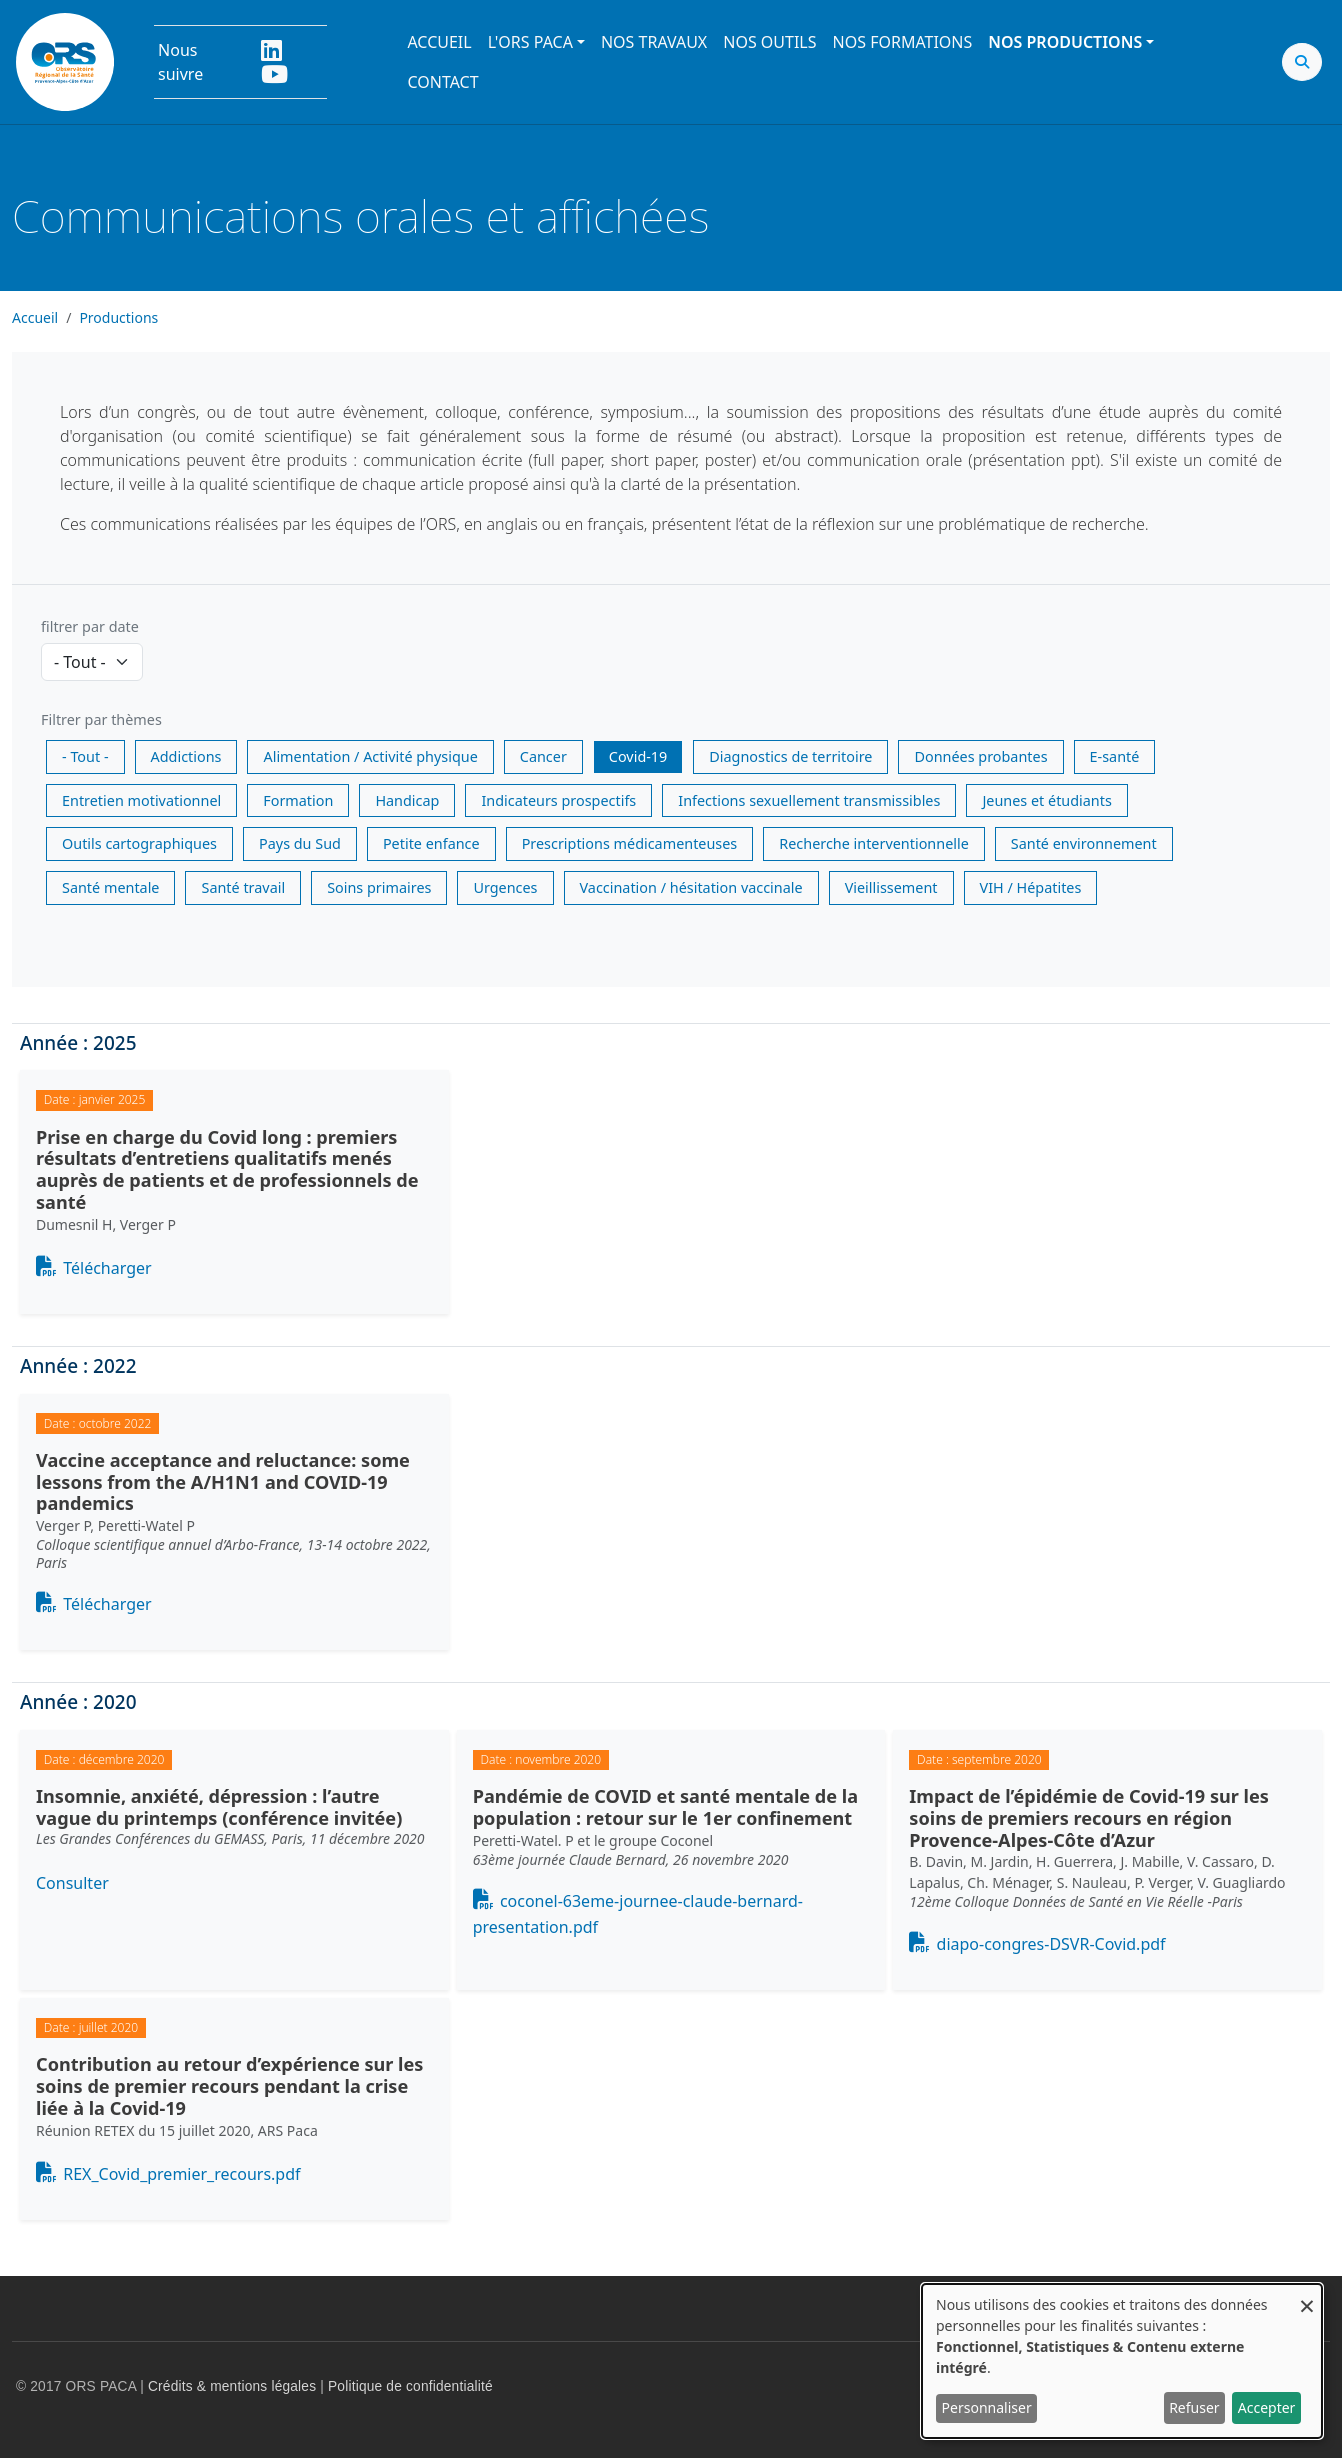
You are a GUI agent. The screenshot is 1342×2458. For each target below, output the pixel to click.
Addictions (186, 756)
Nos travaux (654, 42)
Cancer (543, 756)
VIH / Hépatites (1031, 887)
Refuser (1194, 2407)
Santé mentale (110, 887)
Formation (298, 800)
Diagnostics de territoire (790, 756)
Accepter (1267, 2407)
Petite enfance (431, 843)
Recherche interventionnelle (874, 843)
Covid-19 (638, 756)
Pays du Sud (300, 843)
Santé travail (243, 887)
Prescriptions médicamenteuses (630, 843)
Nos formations (903, 42)
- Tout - (85, 756)
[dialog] (1122, 2361)
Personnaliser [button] (987, 2407)
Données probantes (980, 756)
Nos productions (1065, 42)
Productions (118, 317)
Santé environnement (1084, 843)
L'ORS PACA (530, 42)
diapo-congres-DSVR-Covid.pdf (1051, 1944)
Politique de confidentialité (410, 2386)
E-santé (1115, 756)
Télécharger (107, 1268)
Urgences (505, 887)
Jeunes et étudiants (1046, 800)
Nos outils (769, 42)
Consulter (72, 1883)
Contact (442, 82)
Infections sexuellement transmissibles (809, 800)
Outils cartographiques (139, 843)
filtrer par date (90, 626)
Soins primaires (379, 887)
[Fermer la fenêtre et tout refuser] (1307, 2296)
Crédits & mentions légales (232, 2386)
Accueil (439, 42)
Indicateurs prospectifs (558, 800)
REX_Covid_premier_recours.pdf (181, 2174)
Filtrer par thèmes (101, 719)
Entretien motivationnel (141, 800)
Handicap (407, 800)
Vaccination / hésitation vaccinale (691, 887)
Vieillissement (891, 887)
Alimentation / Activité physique (370, 756)
